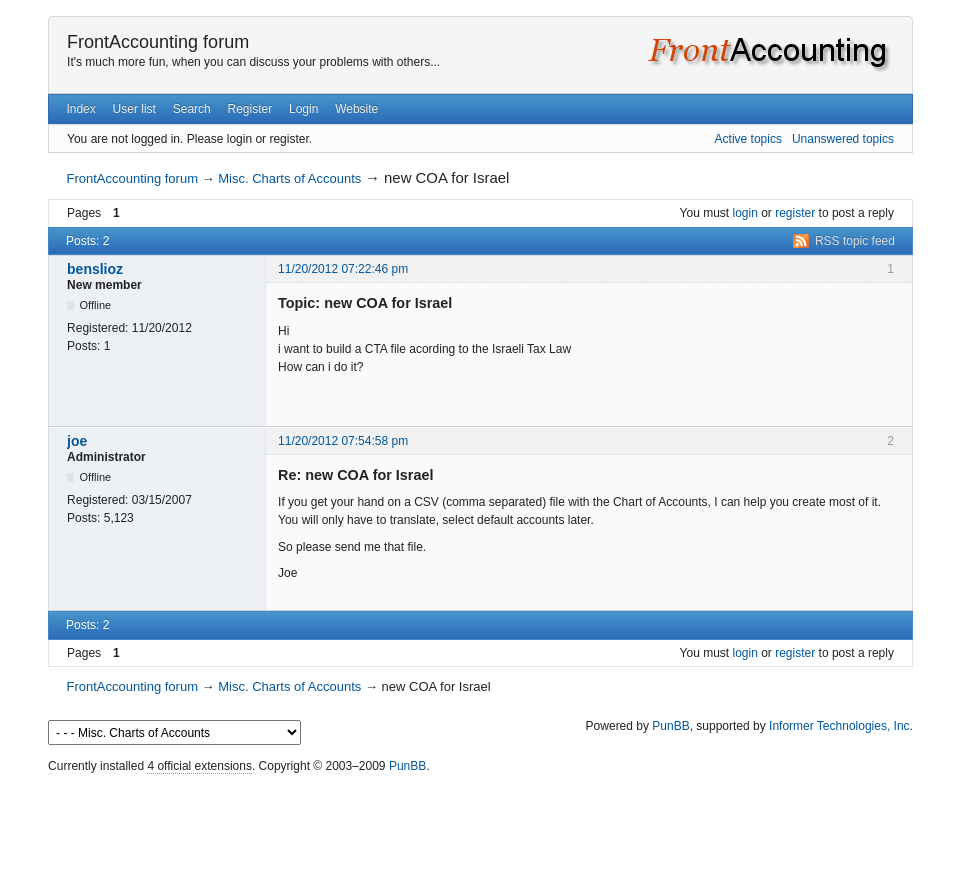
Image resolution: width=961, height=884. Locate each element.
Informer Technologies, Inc (839, 726)
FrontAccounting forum (158, 42)
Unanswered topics (843, 139)
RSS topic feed (855, 241)
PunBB (670, 726)
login (745, 213)
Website (356, 109)
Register (250, 109)
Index (80, 109)
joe (77, 441)
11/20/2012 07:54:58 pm (343, 441)
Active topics (748, 139)
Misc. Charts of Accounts (289, 178)
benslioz (95, 269)
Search (192, 109)
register (795, 213)
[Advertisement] (481, 824)
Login (303, 109)
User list (134, 109)
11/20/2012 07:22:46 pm (343, 269)
